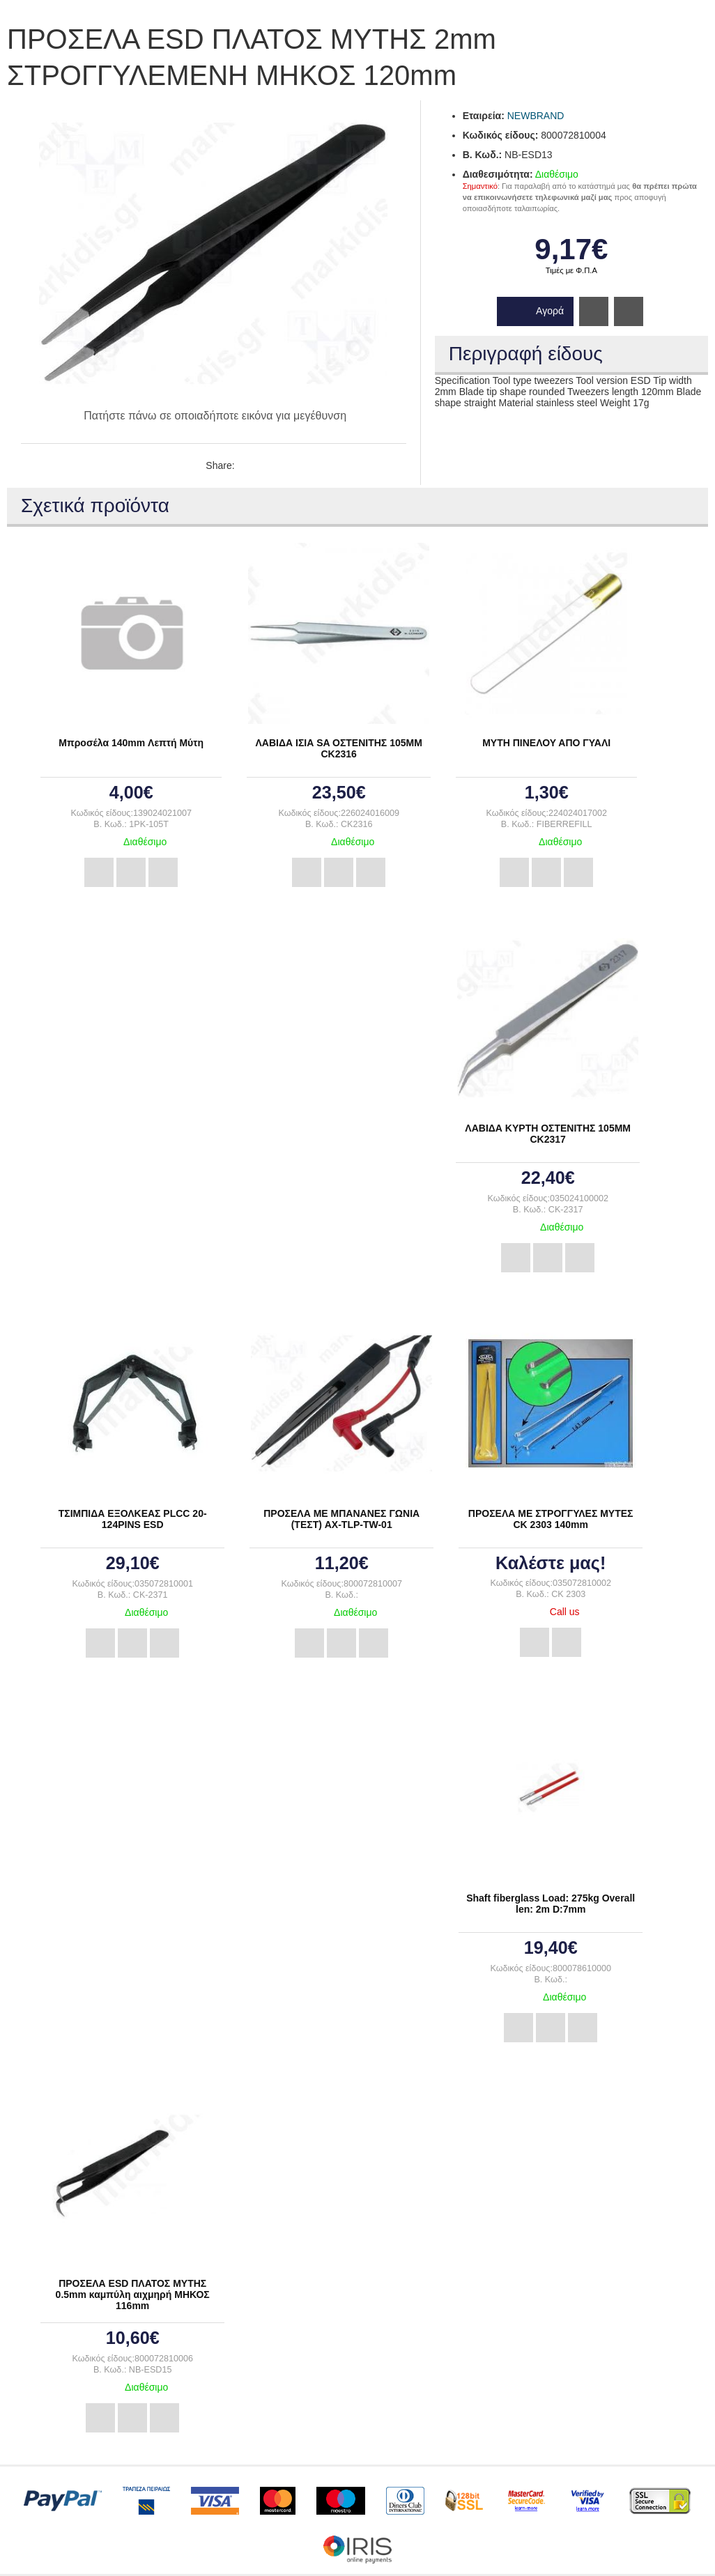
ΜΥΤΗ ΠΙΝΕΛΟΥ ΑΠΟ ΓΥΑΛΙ (546, 742)
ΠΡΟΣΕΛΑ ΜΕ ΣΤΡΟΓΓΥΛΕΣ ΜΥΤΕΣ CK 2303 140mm (550, 1519)
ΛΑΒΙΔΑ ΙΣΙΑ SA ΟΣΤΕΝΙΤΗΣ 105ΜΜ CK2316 (339, 748)
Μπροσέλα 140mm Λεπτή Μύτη (131, 742)
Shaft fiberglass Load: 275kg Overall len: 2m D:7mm (550, 1903)
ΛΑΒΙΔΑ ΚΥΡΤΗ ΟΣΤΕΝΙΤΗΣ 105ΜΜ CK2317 (548, 1134)
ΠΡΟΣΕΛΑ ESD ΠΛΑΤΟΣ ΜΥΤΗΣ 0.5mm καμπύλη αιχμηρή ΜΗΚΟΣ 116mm (133, 2294)
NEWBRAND (535, 115)
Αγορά (550, 310)
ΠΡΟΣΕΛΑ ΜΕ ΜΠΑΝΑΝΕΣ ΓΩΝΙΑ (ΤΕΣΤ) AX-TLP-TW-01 (341, 1519)
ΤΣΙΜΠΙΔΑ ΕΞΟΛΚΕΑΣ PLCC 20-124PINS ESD (133, 1519)
